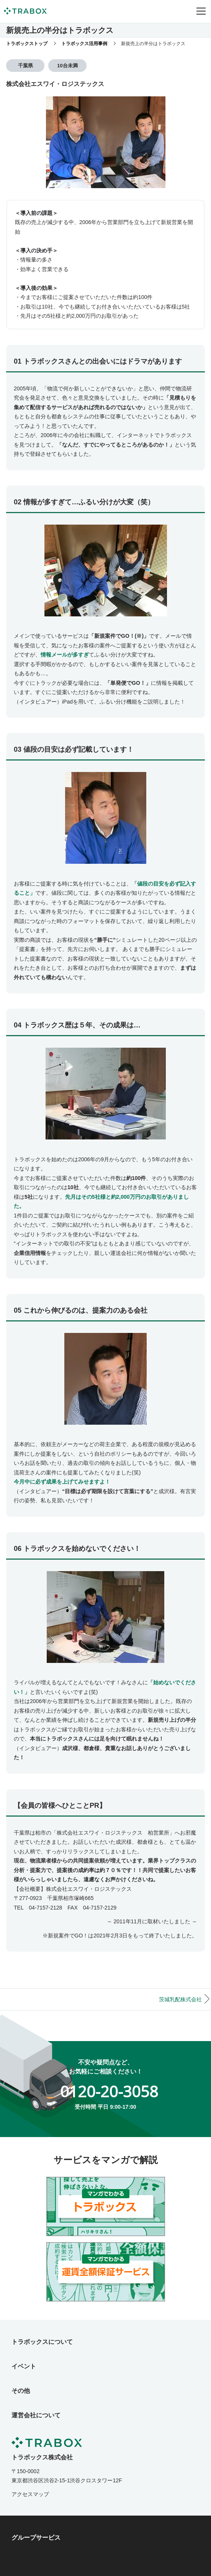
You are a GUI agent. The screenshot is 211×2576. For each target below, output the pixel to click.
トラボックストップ (26, 43)
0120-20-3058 (109, 2091)
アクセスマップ (30, 2494)
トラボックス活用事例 (84, 43)
